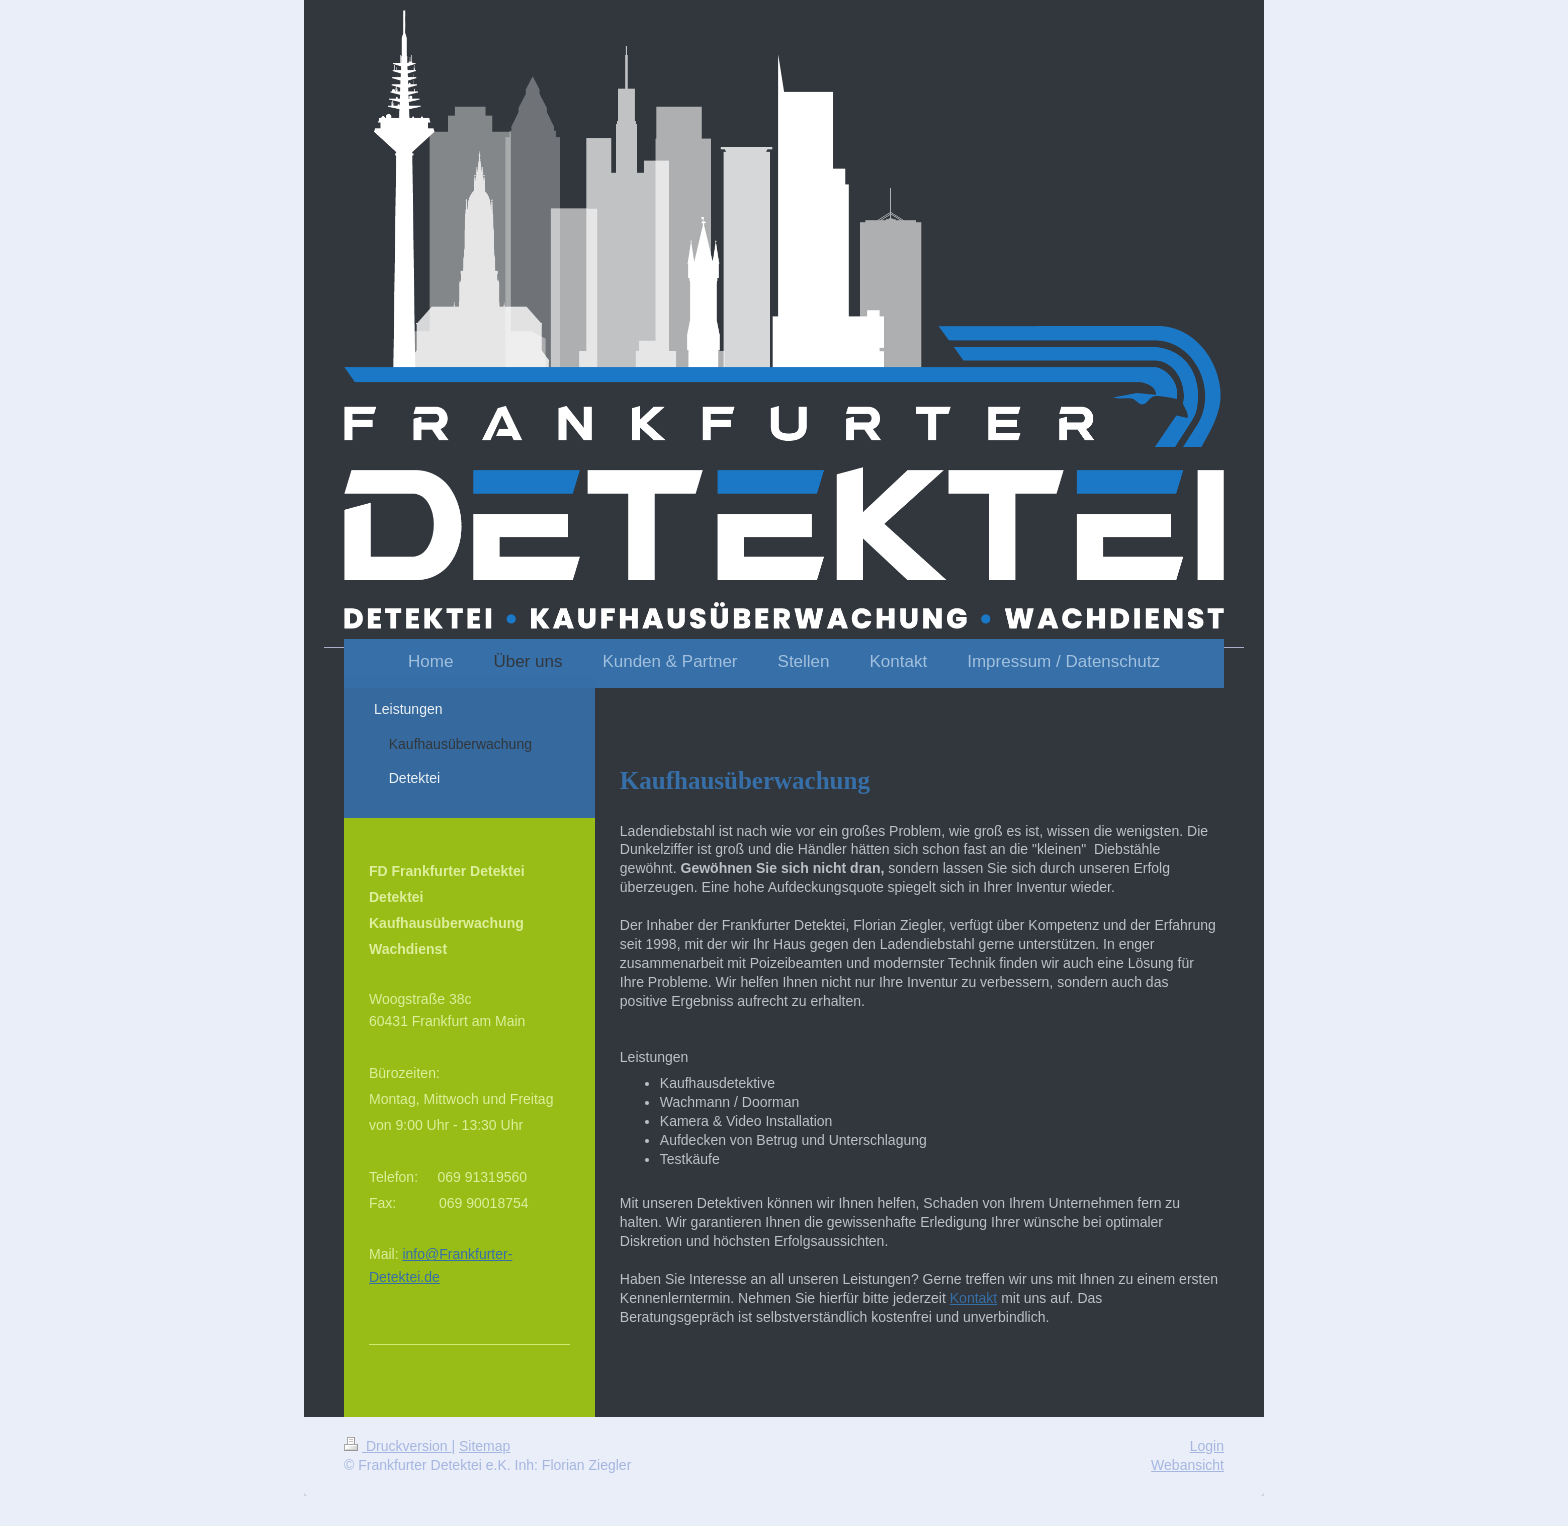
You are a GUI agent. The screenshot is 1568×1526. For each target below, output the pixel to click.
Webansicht (1187, 1465)
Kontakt (973, 1298)
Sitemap (484, 1446)
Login (1207, 1446)
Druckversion (397, 1446)
